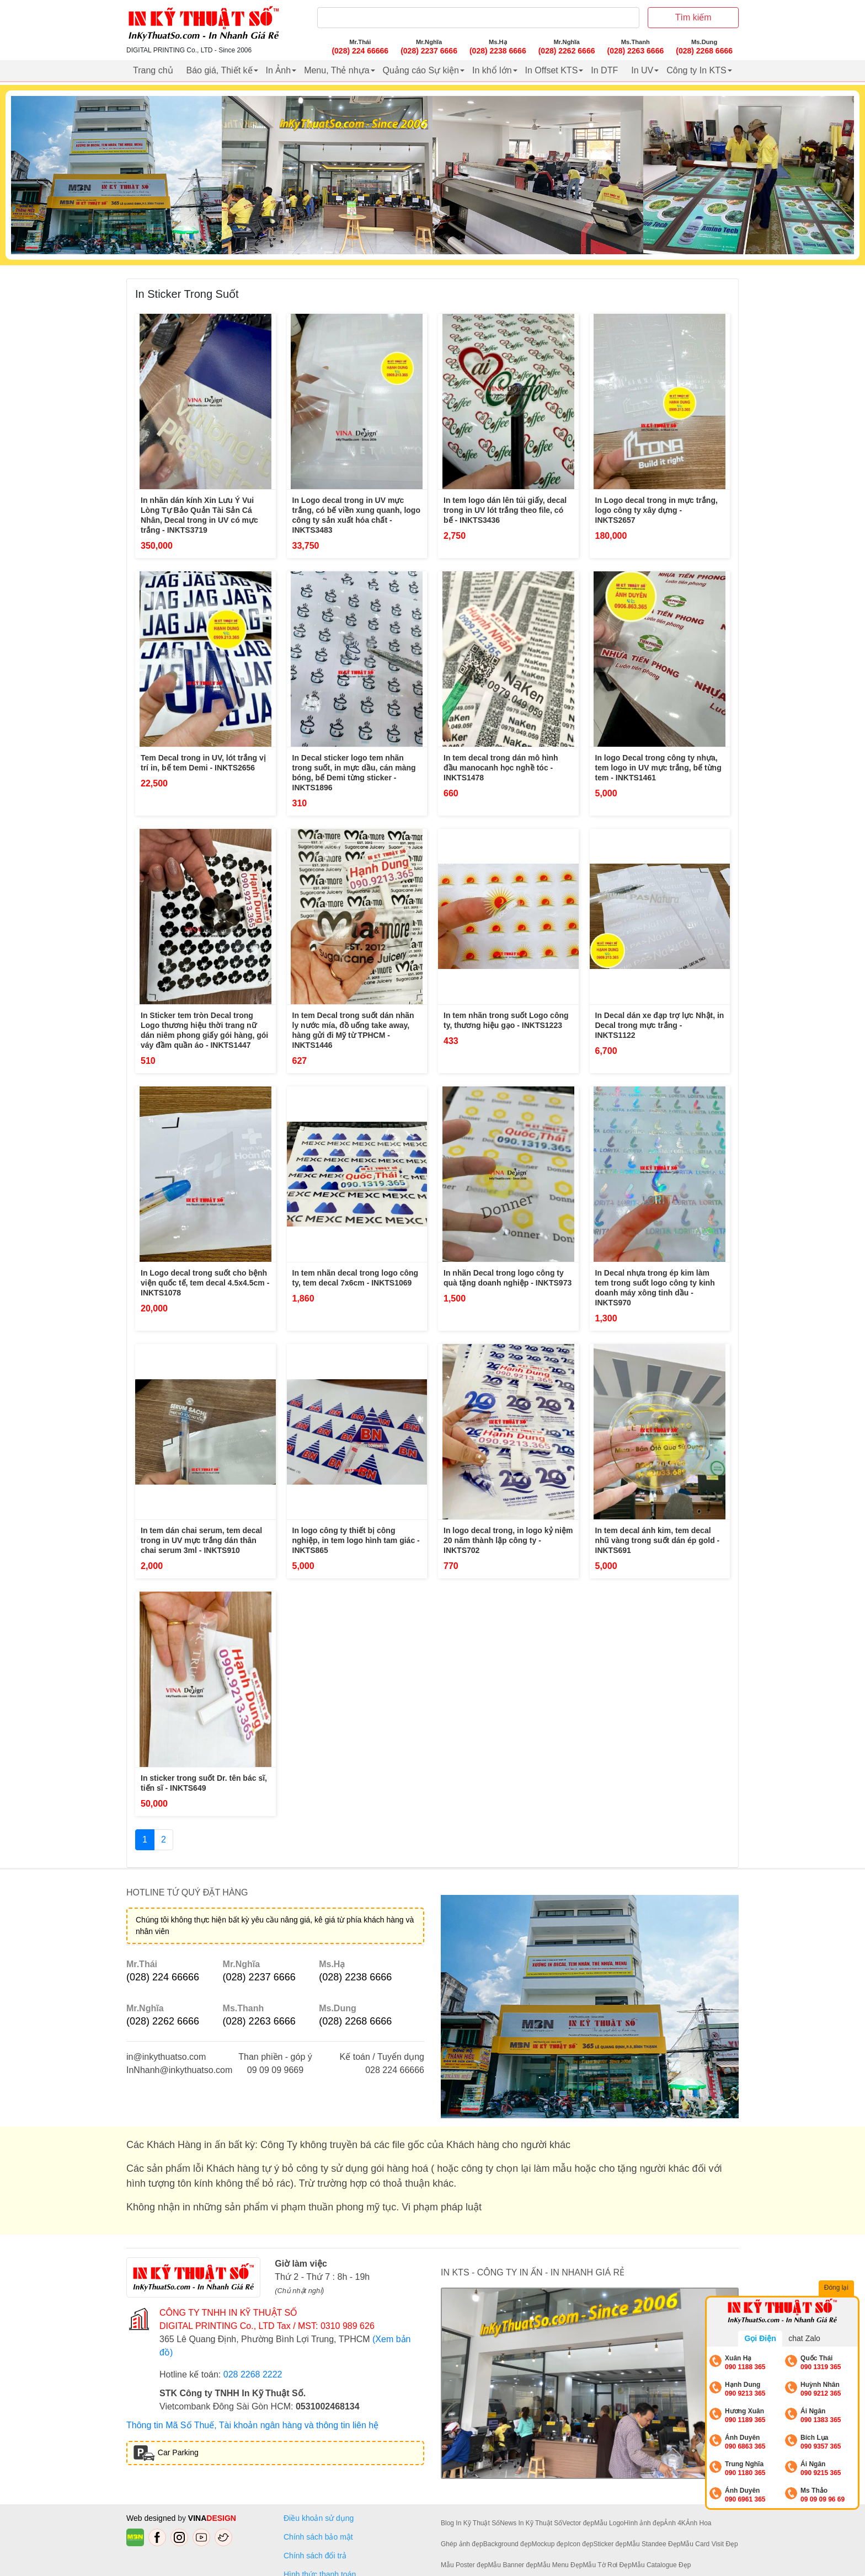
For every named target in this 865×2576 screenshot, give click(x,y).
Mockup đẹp (549, 2544)
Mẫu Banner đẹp (512, 2565)
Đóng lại (837, 2288)
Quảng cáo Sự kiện (421, 70)
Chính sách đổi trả (317, 2555)
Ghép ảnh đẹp (462, 2544)
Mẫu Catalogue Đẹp (661, 2565)
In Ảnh (278, 70)
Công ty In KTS (696, 70)
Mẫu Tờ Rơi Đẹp (607, 2565)
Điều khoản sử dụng (319, 2518)
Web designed (152, 2518)
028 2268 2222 (252, 2374)
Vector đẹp (578, 2523)
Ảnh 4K (674, 2523)
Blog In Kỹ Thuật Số (470, 2523)
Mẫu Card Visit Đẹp (709, 2544)
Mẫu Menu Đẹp (560, 2565)
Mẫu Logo (609, 2523)
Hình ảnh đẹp (644, 2523)
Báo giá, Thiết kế (219, 70)
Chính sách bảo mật (318, 2536)
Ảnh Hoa (699, 2523)
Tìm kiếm (693, 17)
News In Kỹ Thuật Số (531, 2523)
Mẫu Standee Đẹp (653, 2544)
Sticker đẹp (610, 2544)
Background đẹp (507, 2544)
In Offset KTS (551, 70)
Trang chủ (153, 70)
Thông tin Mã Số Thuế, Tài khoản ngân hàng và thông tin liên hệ (252, 2425)
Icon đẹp (580, 2544)
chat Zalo (804, 2338)
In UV (642, 70)
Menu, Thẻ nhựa (336, 70)
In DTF (604, 70)
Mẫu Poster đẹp (464, 2565)
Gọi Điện (760, 2338)
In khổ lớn (492, 70)
